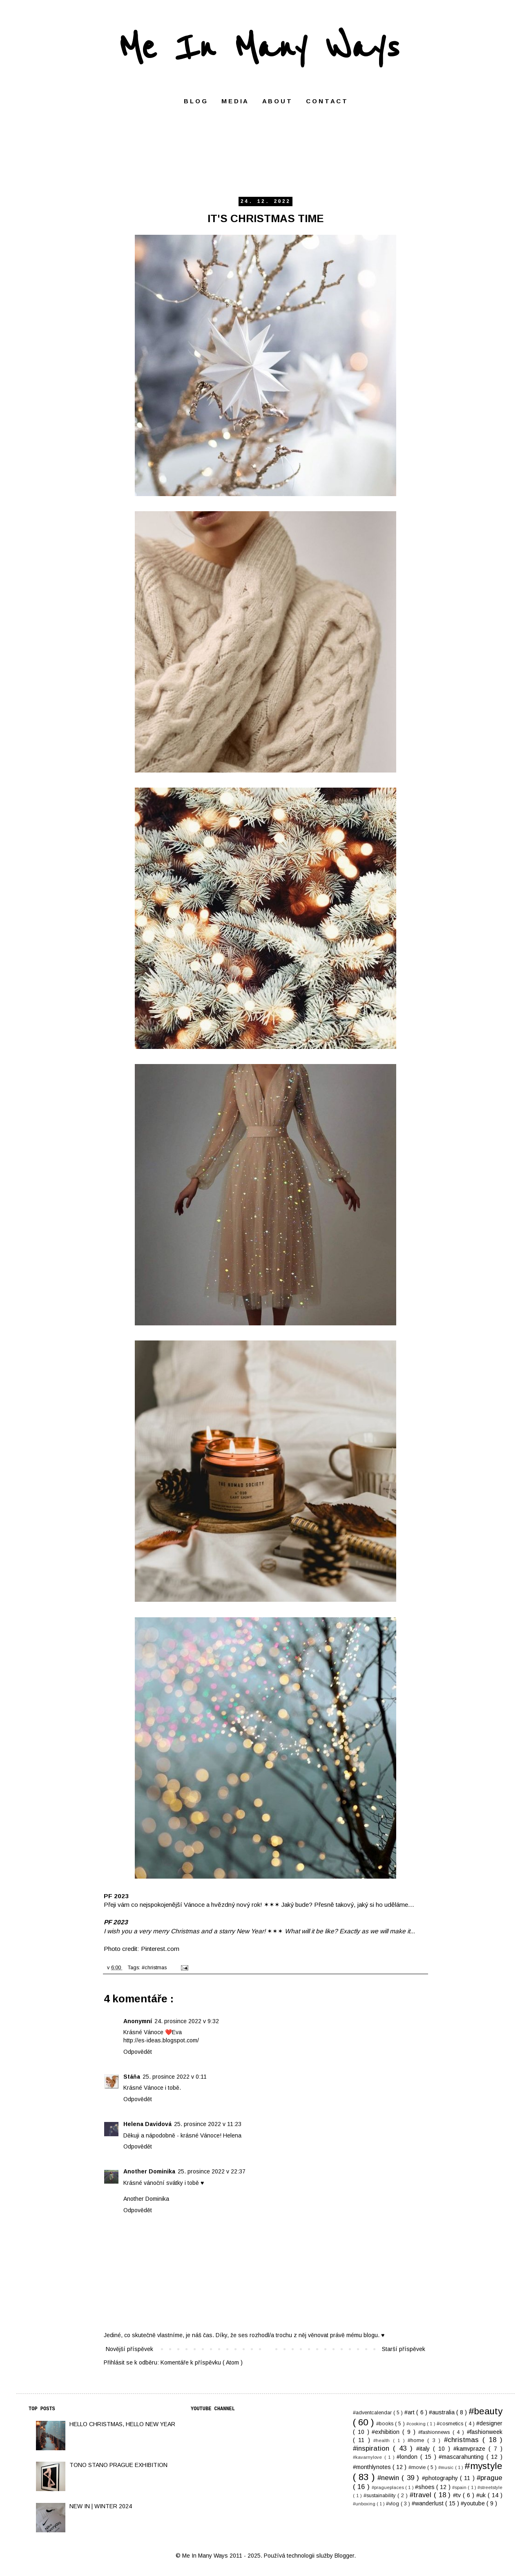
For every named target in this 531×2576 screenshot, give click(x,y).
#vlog (393, 2504)
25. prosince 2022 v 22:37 (211, 2171)
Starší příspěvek (403, 2349)
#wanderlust (428, 2503)
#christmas (155, 1967)
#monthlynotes (373, 2467)
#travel (422, 2495)
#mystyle (483, 2466)
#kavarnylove (368, 2457)
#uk (482, 2495)
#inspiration (373, 2448)
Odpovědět (137, 2051)
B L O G (195, 101)
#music (446, 2467)
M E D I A (234, 101)
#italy (424, 2448)
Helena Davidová (147, 2124)
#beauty (485, 2411)
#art (410, 2412)
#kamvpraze (471, 2448)
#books (385, 2424)
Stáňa (131, 2076)
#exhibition (387, 2432)
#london (408, 2457)
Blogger (344, 2555)
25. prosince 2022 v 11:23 (207, 2124)
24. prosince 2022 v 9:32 (186, 2021)
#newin (389, 2478)
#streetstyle (489, 2487)
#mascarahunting (462, 2457)
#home (417, 2440)
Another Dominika (149, 2171)
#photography (441, 2478)
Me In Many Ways (258, 48)
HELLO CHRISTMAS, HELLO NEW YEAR (122, 2424)
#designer (489, 2423)
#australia (442, 2412)
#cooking (416, 2423)
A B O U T (276, 101)
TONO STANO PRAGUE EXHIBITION (118, 2465)
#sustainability (380, 2495)
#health (383, 2440)
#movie (417, 2467)
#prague (489, 2478)
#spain (460, 2487)
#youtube (473, 2503)
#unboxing (365, 2503)
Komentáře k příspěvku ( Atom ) (202, 2362)
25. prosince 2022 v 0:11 (175, 2076)
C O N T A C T (326, 101)
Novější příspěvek (129, 2349)
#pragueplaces (388, 2487)
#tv (458, 2495)
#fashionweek (484, 2432)
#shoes (425, 2487)
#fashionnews (435, 2432)
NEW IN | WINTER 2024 (100, 2506)
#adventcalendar (373, 2413)
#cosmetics (451, 2424)
